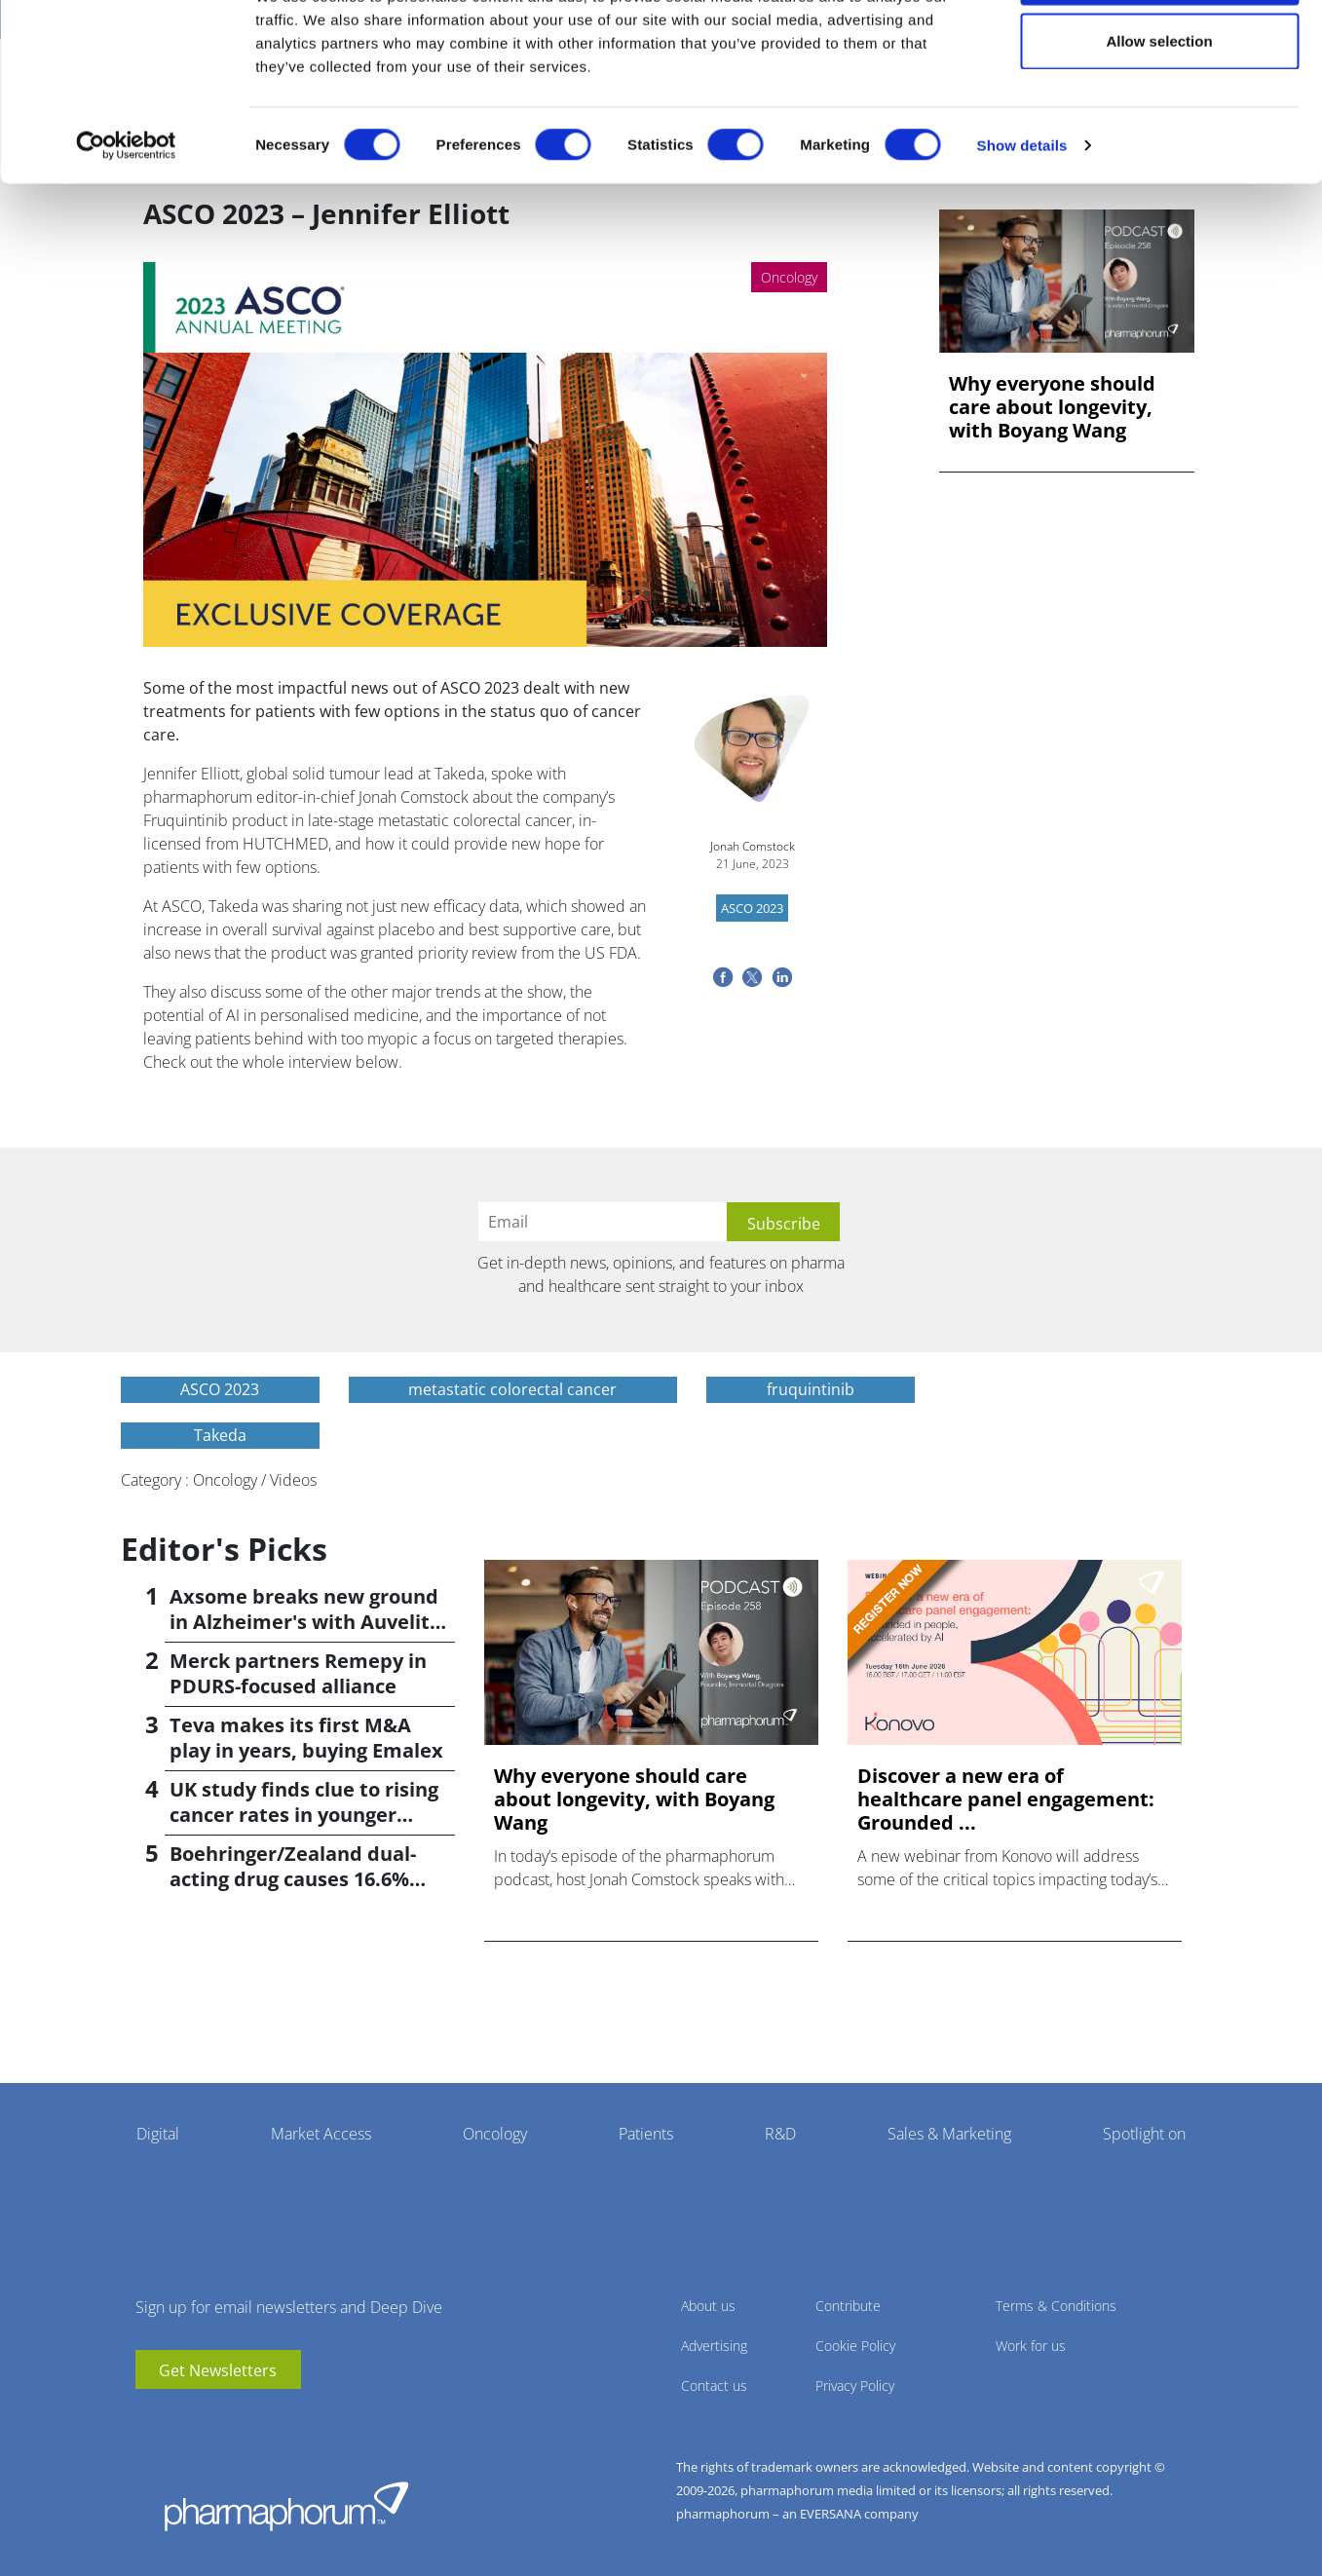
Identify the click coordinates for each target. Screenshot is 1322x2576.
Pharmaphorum (286, 2506)
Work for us (1031, 2345)
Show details (1022, 219)
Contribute (848, 2305)
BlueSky (208, 2418)
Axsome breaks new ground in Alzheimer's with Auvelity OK (305, 1621)
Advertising (714, 2345)
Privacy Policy (854, 2385)
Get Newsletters (218, 2370)
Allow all (1160, 51)
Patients (646, 2133)
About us (708, 2305)
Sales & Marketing (949, 2133)
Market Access (321, 2133)
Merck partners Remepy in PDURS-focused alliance (298, 1673)
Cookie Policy (855, 2345)
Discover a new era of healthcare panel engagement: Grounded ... (1005, 1799)
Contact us (714, 2385)
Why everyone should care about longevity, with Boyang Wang (1052, 407)
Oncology (495, 2133)
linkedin (179, 2418)
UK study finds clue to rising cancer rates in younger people (304, 1814)
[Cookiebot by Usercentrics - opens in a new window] (126, 220)
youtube (150, 2418)
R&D (780, 2133)
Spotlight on (1144, 2133)
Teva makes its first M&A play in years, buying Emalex (306, 1737)
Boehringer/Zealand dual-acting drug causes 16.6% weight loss (293, 1878)
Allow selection (1159, 115)
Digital (157, 2133)
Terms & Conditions (1056, 2305)
